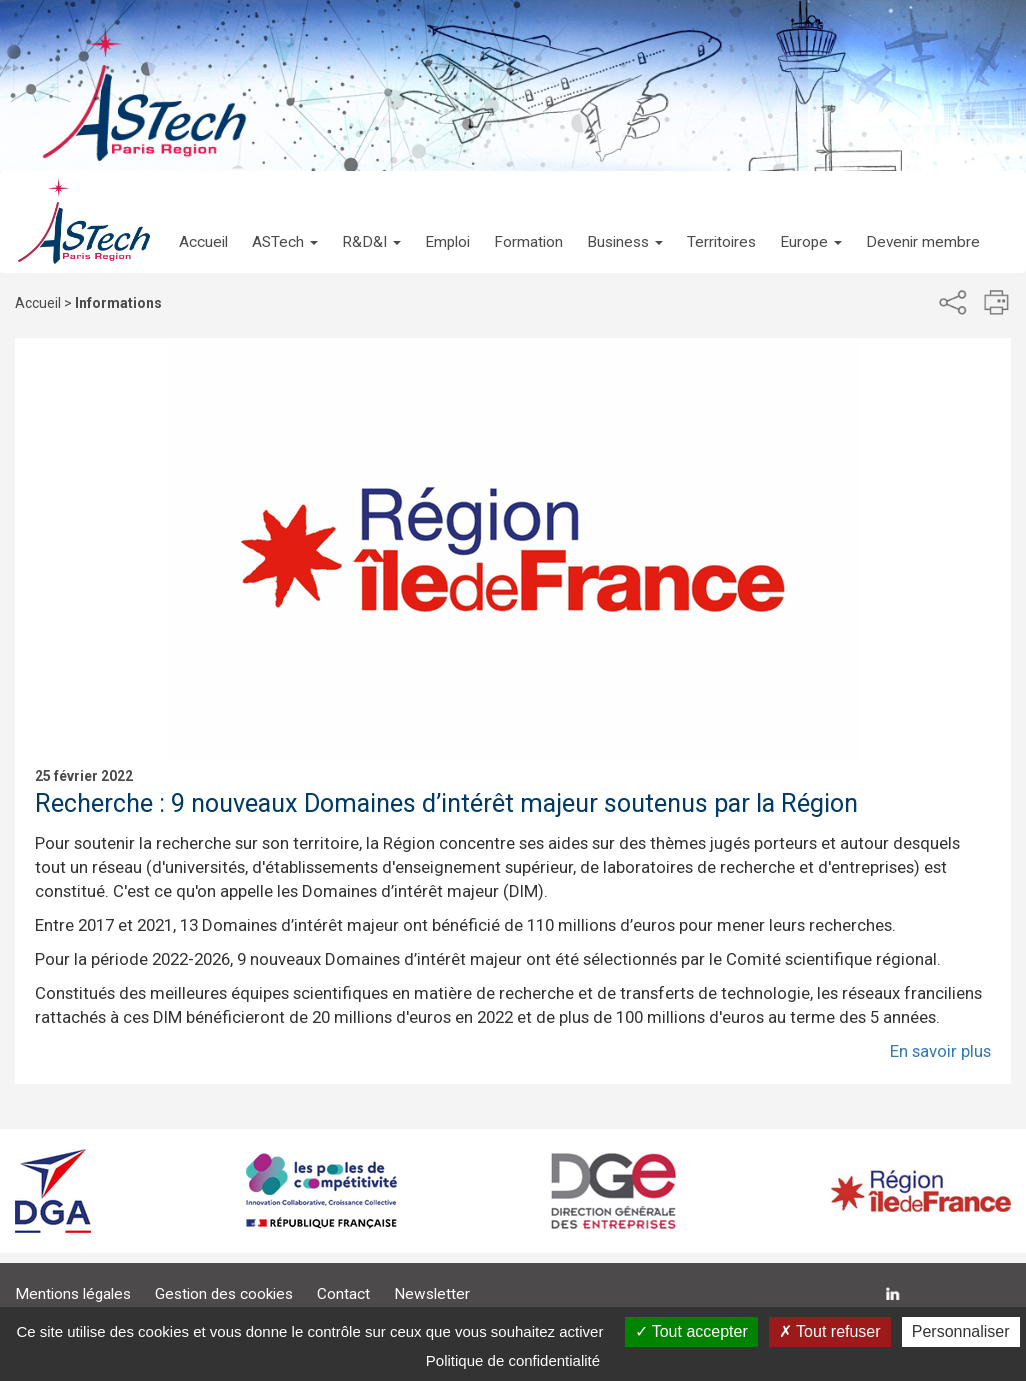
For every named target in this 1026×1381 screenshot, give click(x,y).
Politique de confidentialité (513, 1360)
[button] (285, 222)
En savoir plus (940, 1051)
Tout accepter (691, 1331)
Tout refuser (830, 1331)
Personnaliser (961, 1331)
